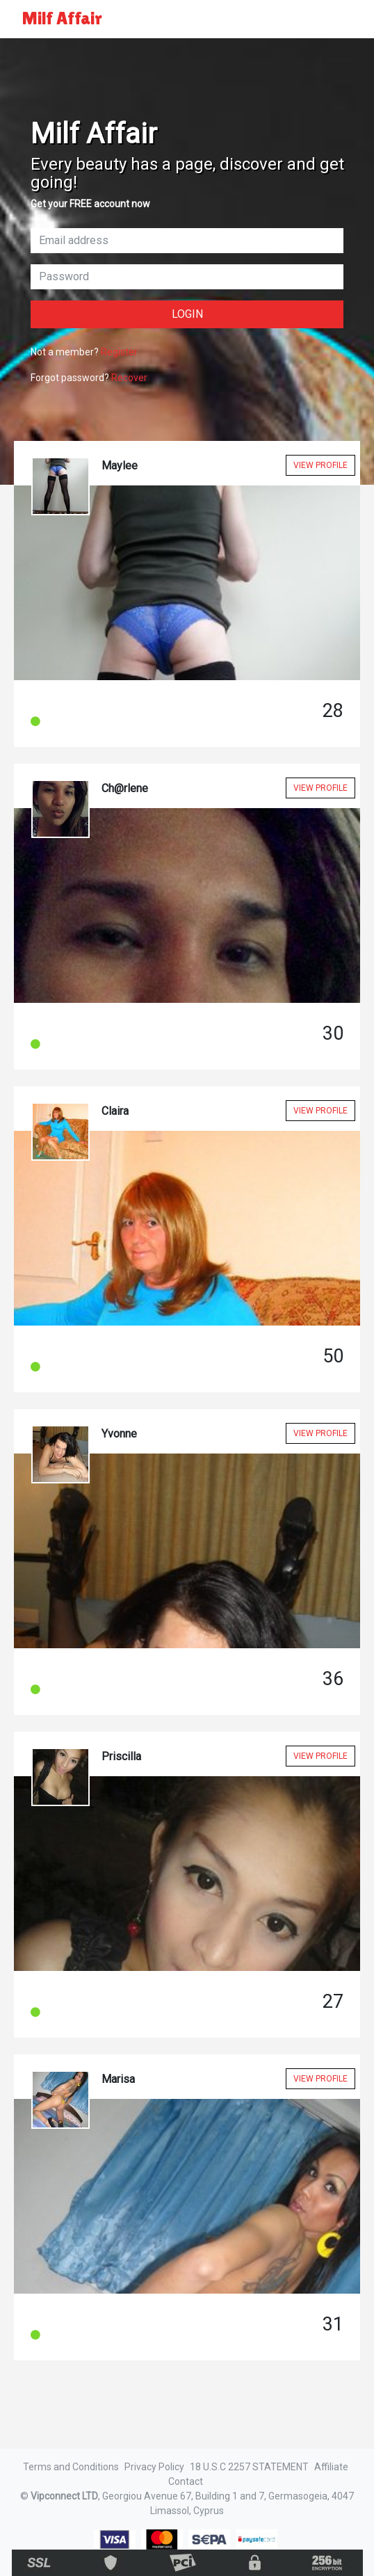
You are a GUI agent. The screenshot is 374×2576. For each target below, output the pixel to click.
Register (119, 351)
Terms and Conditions (71, 2466)
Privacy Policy (154, 2466)
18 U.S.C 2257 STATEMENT (249, 2466)
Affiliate (331, 2466)
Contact (185, 2481)
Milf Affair (62, 18)
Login (187, 314)
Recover (129, 377)
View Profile (320, 465)
